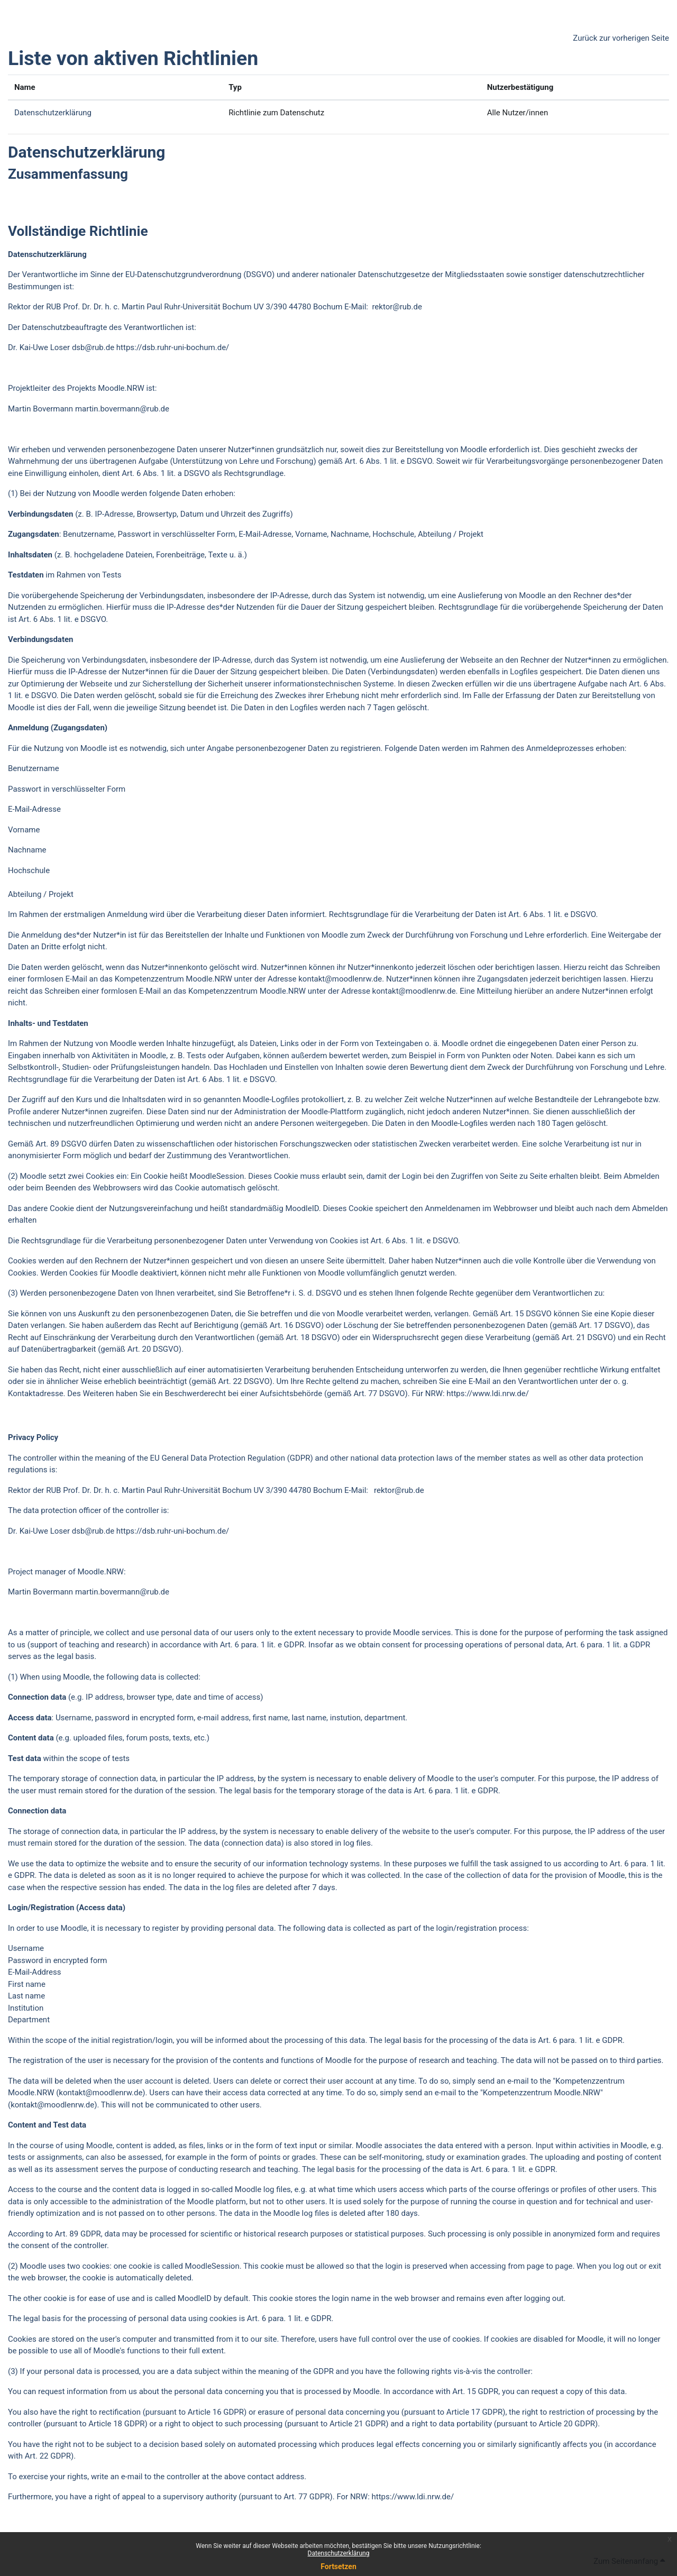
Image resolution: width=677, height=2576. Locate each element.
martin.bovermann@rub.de (122, 409)
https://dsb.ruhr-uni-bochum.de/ (172, 347)
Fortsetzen (338, 2566)
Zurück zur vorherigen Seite (621, 38)
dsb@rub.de (93, 347)
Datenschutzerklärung (339, 2553)
